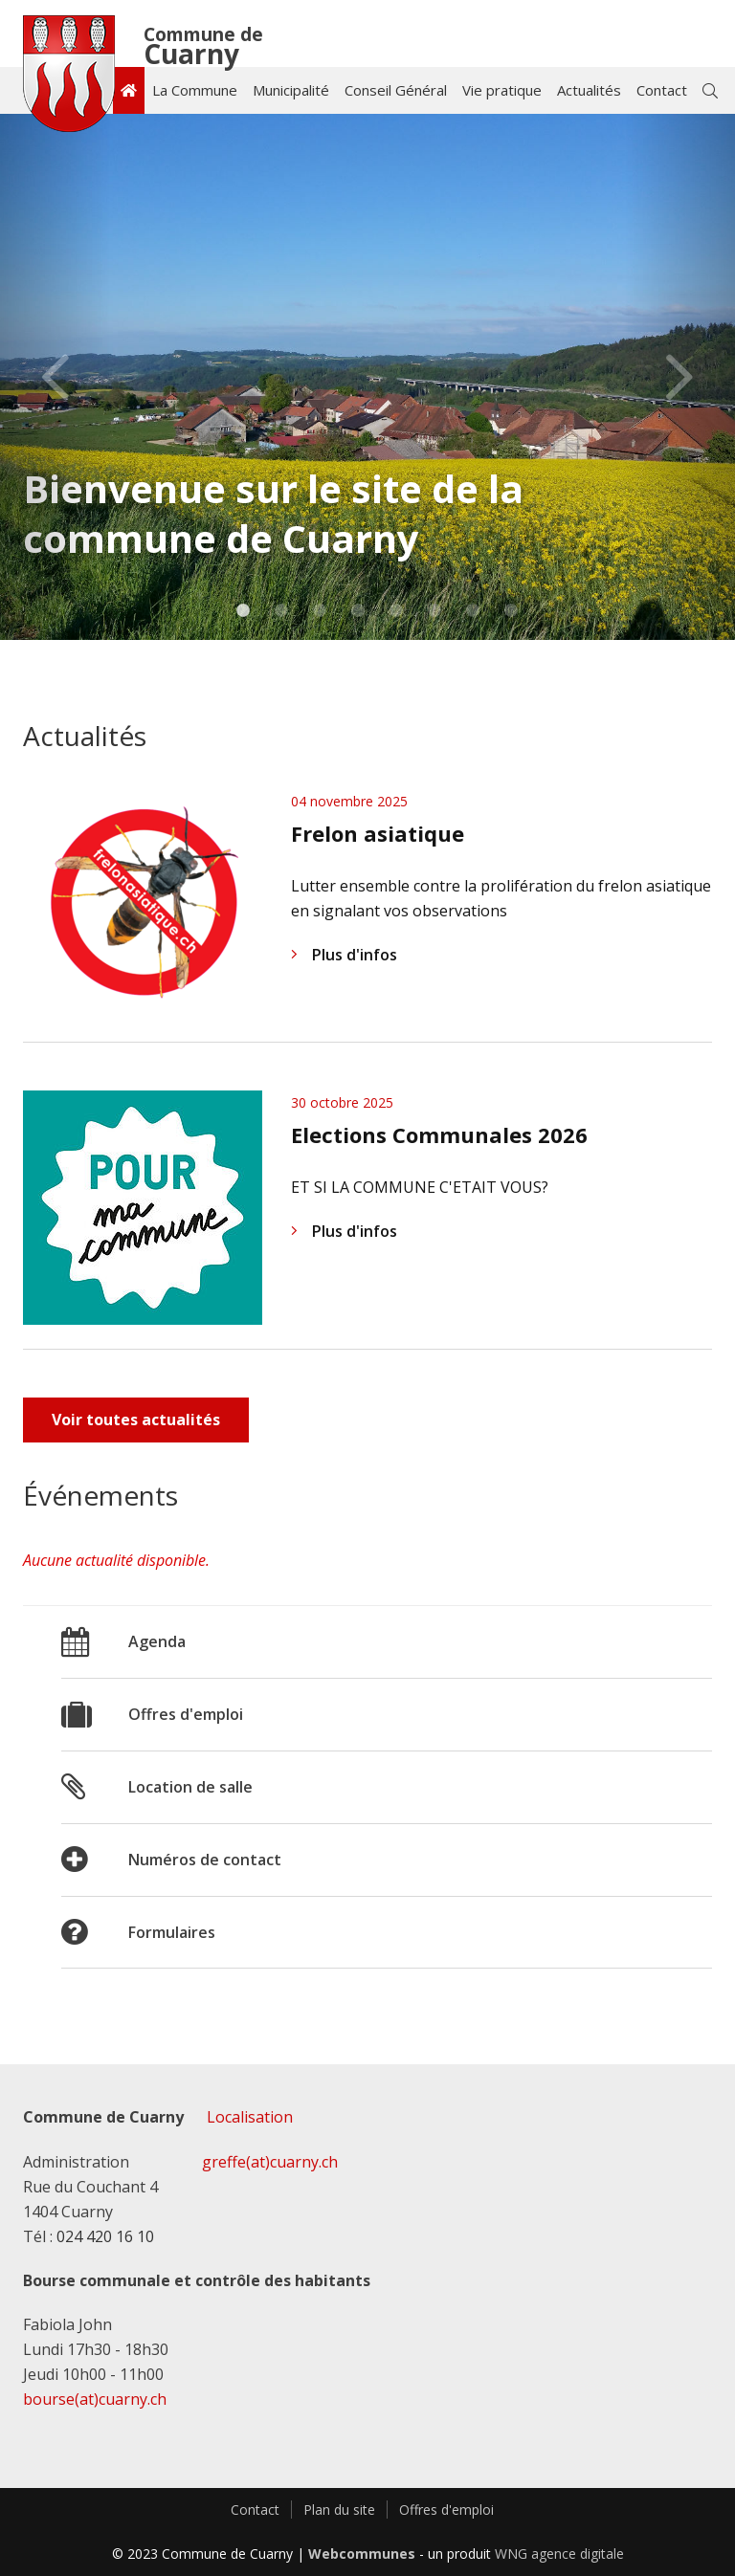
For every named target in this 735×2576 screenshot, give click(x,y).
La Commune (194, 89)
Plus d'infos (344, 954)
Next (680, 377)
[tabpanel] (367, 377)
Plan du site (339, 2509)
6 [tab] (435, 614)
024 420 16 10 (105, 2236)
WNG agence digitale (559, 2553)
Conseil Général (396, 89)
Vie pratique (502, 89)
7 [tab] (473, 614)
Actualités (589, 89)
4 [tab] (358, 614)
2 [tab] (282, 614)
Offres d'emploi (446, 2509)
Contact (661, 89)
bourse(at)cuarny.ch (95, 2399)
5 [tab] (397, 614)
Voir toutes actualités (136, 1419)
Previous (55, 377)
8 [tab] (511, 614)
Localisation (250, 2116)
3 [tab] (320, 614)
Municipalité (291, 89)
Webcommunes (361, 2553)
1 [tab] (244, 614)
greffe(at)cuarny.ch (270, 2161)
